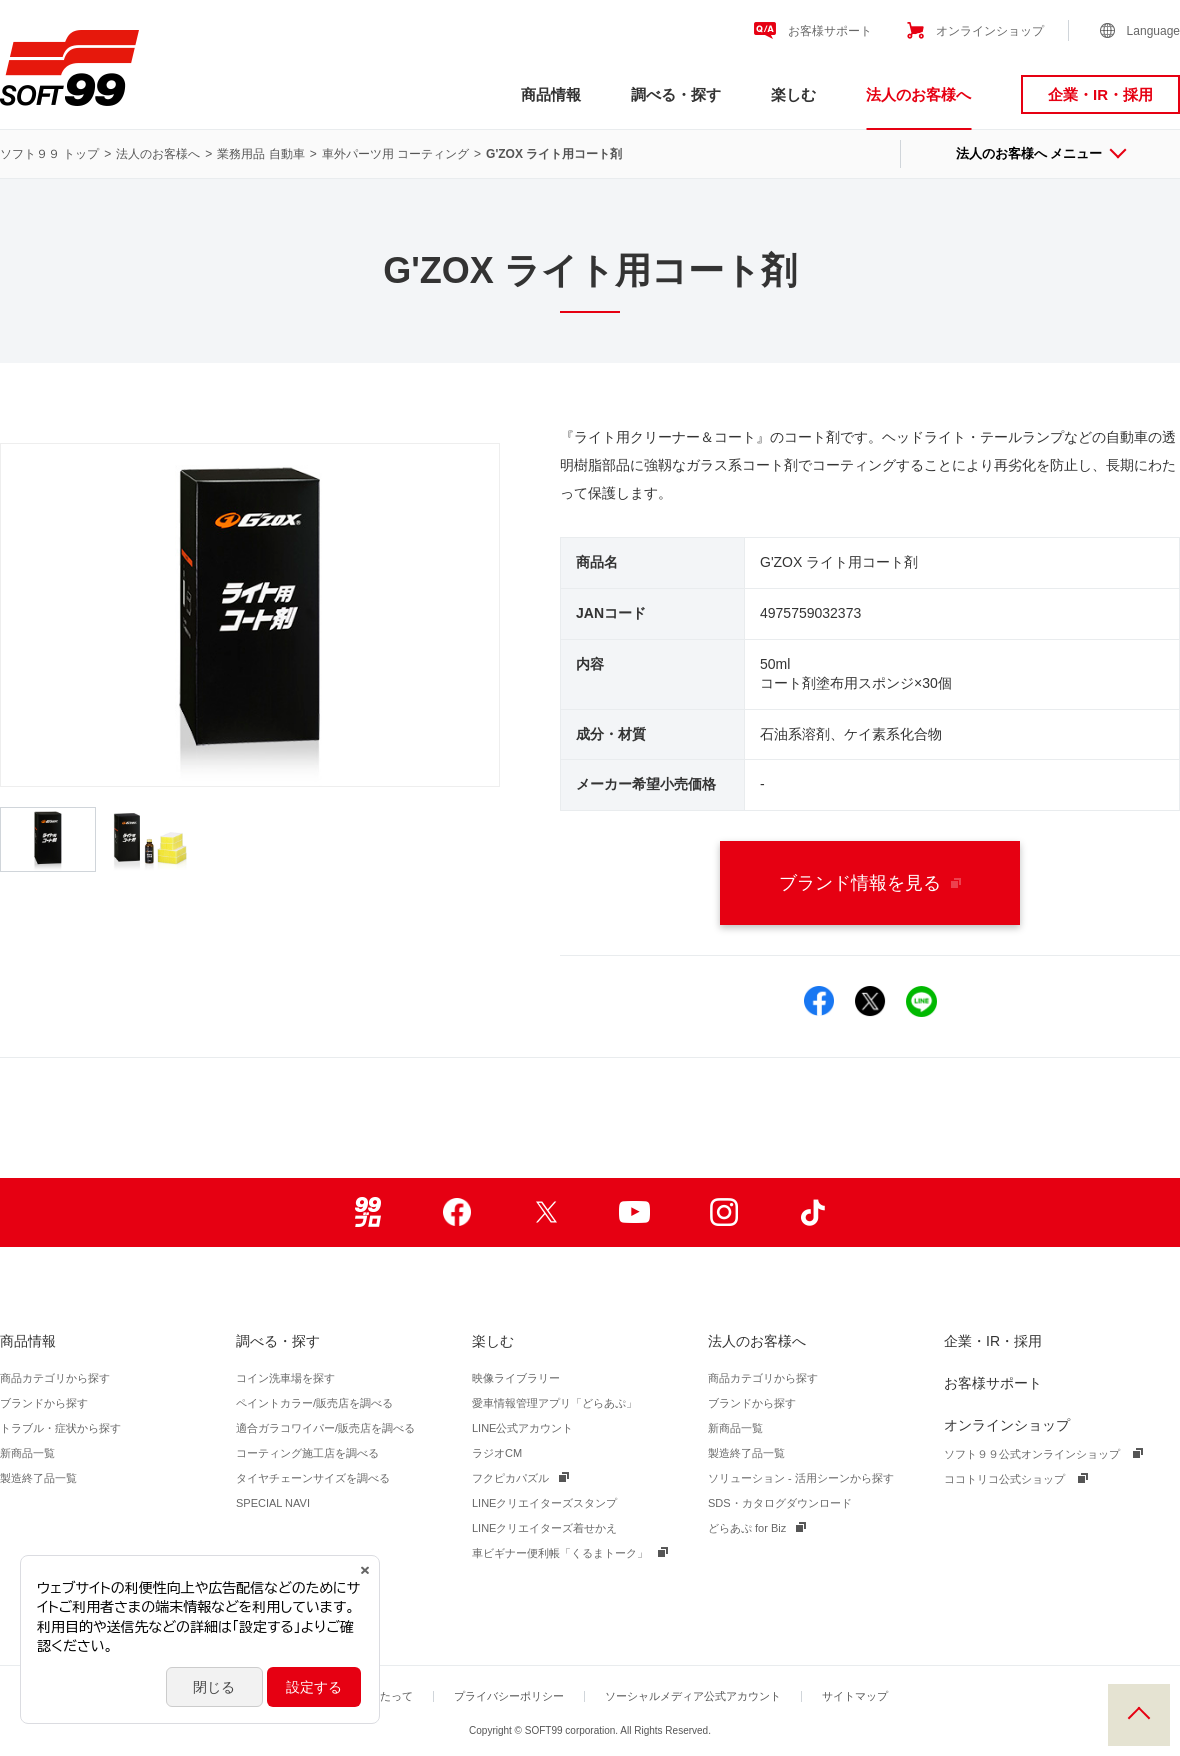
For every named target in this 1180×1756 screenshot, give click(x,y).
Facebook (456, 1212)
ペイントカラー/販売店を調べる (314, 1403)
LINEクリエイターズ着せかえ (544, 1528)
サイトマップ (855, 1696)
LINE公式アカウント (522, 1428)
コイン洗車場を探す (285, 1378)
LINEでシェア (921, 1001)
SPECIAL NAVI (273, 1503)
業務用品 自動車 (260, 154)
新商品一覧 (27, 1453)
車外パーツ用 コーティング (395, 154)
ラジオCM (497, 1453)
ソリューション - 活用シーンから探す (801, 1478)
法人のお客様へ (918, 94)
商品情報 (551, 94)
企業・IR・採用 (1100, 94)
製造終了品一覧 (38, 1478)
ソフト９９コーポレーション (69, 68)
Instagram (723, 1212)
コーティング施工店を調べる (307, 1453)
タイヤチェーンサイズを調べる (313, 1478)
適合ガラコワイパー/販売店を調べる (325, 1428)
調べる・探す (676, 94)
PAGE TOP (1139, 1715)
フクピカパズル (510, 1478)
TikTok (812, 1212)
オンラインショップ (990, 31)
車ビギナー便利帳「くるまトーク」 (560, 1553)
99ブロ (367, 1212)
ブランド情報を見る (870, 883)
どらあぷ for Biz (747, 1528)
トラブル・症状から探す (60, 1428)
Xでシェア (870, 1001)
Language (1153, 31)
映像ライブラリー (516, 1378)
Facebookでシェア (819, 1001)
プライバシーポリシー (509, 1696)
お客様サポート (830, 31)
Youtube (634, 1212)
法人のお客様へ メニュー (1040, 153)
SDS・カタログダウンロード (780, 1503)
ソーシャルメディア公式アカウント (693, 1696)
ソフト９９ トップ (49, 154)
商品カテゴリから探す (55, 1378)
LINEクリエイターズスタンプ (544, 1503)
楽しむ (793, 94)
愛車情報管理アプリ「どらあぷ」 (554, 1403)
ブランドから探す (44, 1403)
